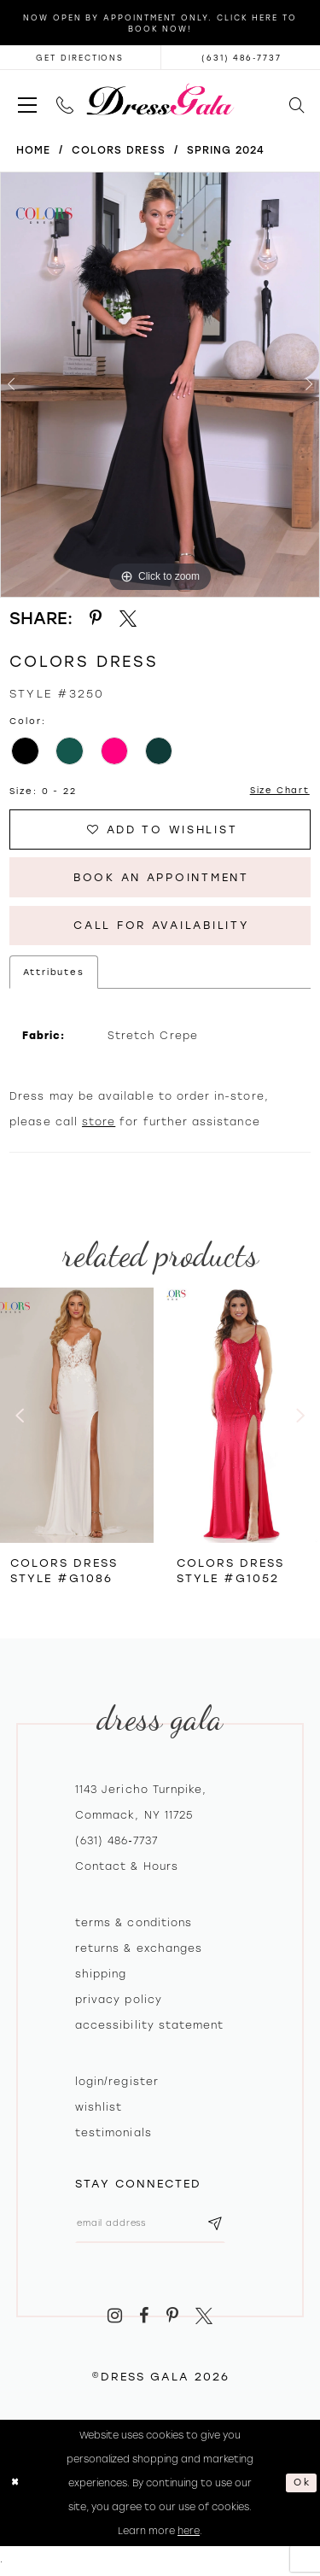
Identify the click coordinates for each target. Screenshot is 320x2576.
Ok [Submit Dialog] (302, 2487)
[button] (27, 99)
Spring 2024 (226, 150)
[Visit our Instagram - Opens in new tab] (115, 2320)
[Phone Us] (64, 99)
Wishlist (98, 2111)
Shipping (100, 1977)
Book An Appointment (161, 879)
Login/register (117, 2085)
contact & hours (126, 1870)
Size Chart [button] (279, 791)
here (188, 2536)
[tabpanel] (160, 385)
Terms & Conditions (133, 1926)
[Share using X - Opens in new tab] (128, 618)
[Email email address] (152, 2227)
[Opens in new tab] (80, 57)
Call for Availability (161, 928)
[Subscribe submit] (219, 2227)
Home (33, 150)
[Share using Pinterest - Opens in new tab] (95, 618)
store (98, 1126)
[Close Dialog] (15, 2488)
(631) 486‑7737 (116, 1844)
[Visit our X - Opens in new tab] (204, 2320)
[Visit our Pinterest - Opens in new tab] (172, 2320)
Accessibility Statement (149, 2029)
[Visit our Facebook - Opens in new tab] (143, 2320)
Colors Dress (119, 150)
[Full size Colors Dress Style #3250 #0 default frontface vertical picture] (160, 385)
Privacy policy (118, 2003)
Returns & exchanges (138, 1952)
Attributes (53, 976)
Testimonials (113, 2136)
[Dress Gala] (160, 99)
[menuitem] (27, 99)
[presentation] (77, 1419)
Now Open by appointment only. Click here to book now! (160, 23)
